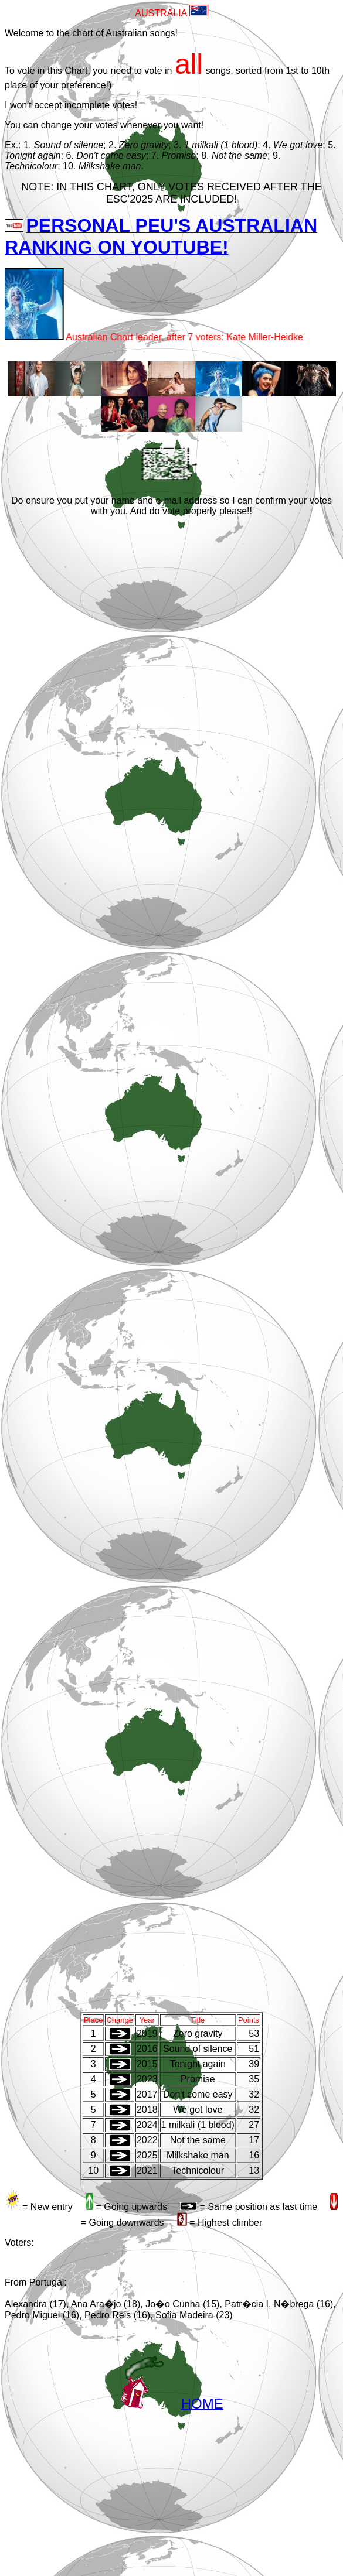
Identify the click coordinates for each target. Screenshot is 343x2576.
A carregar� (174, 1264)
